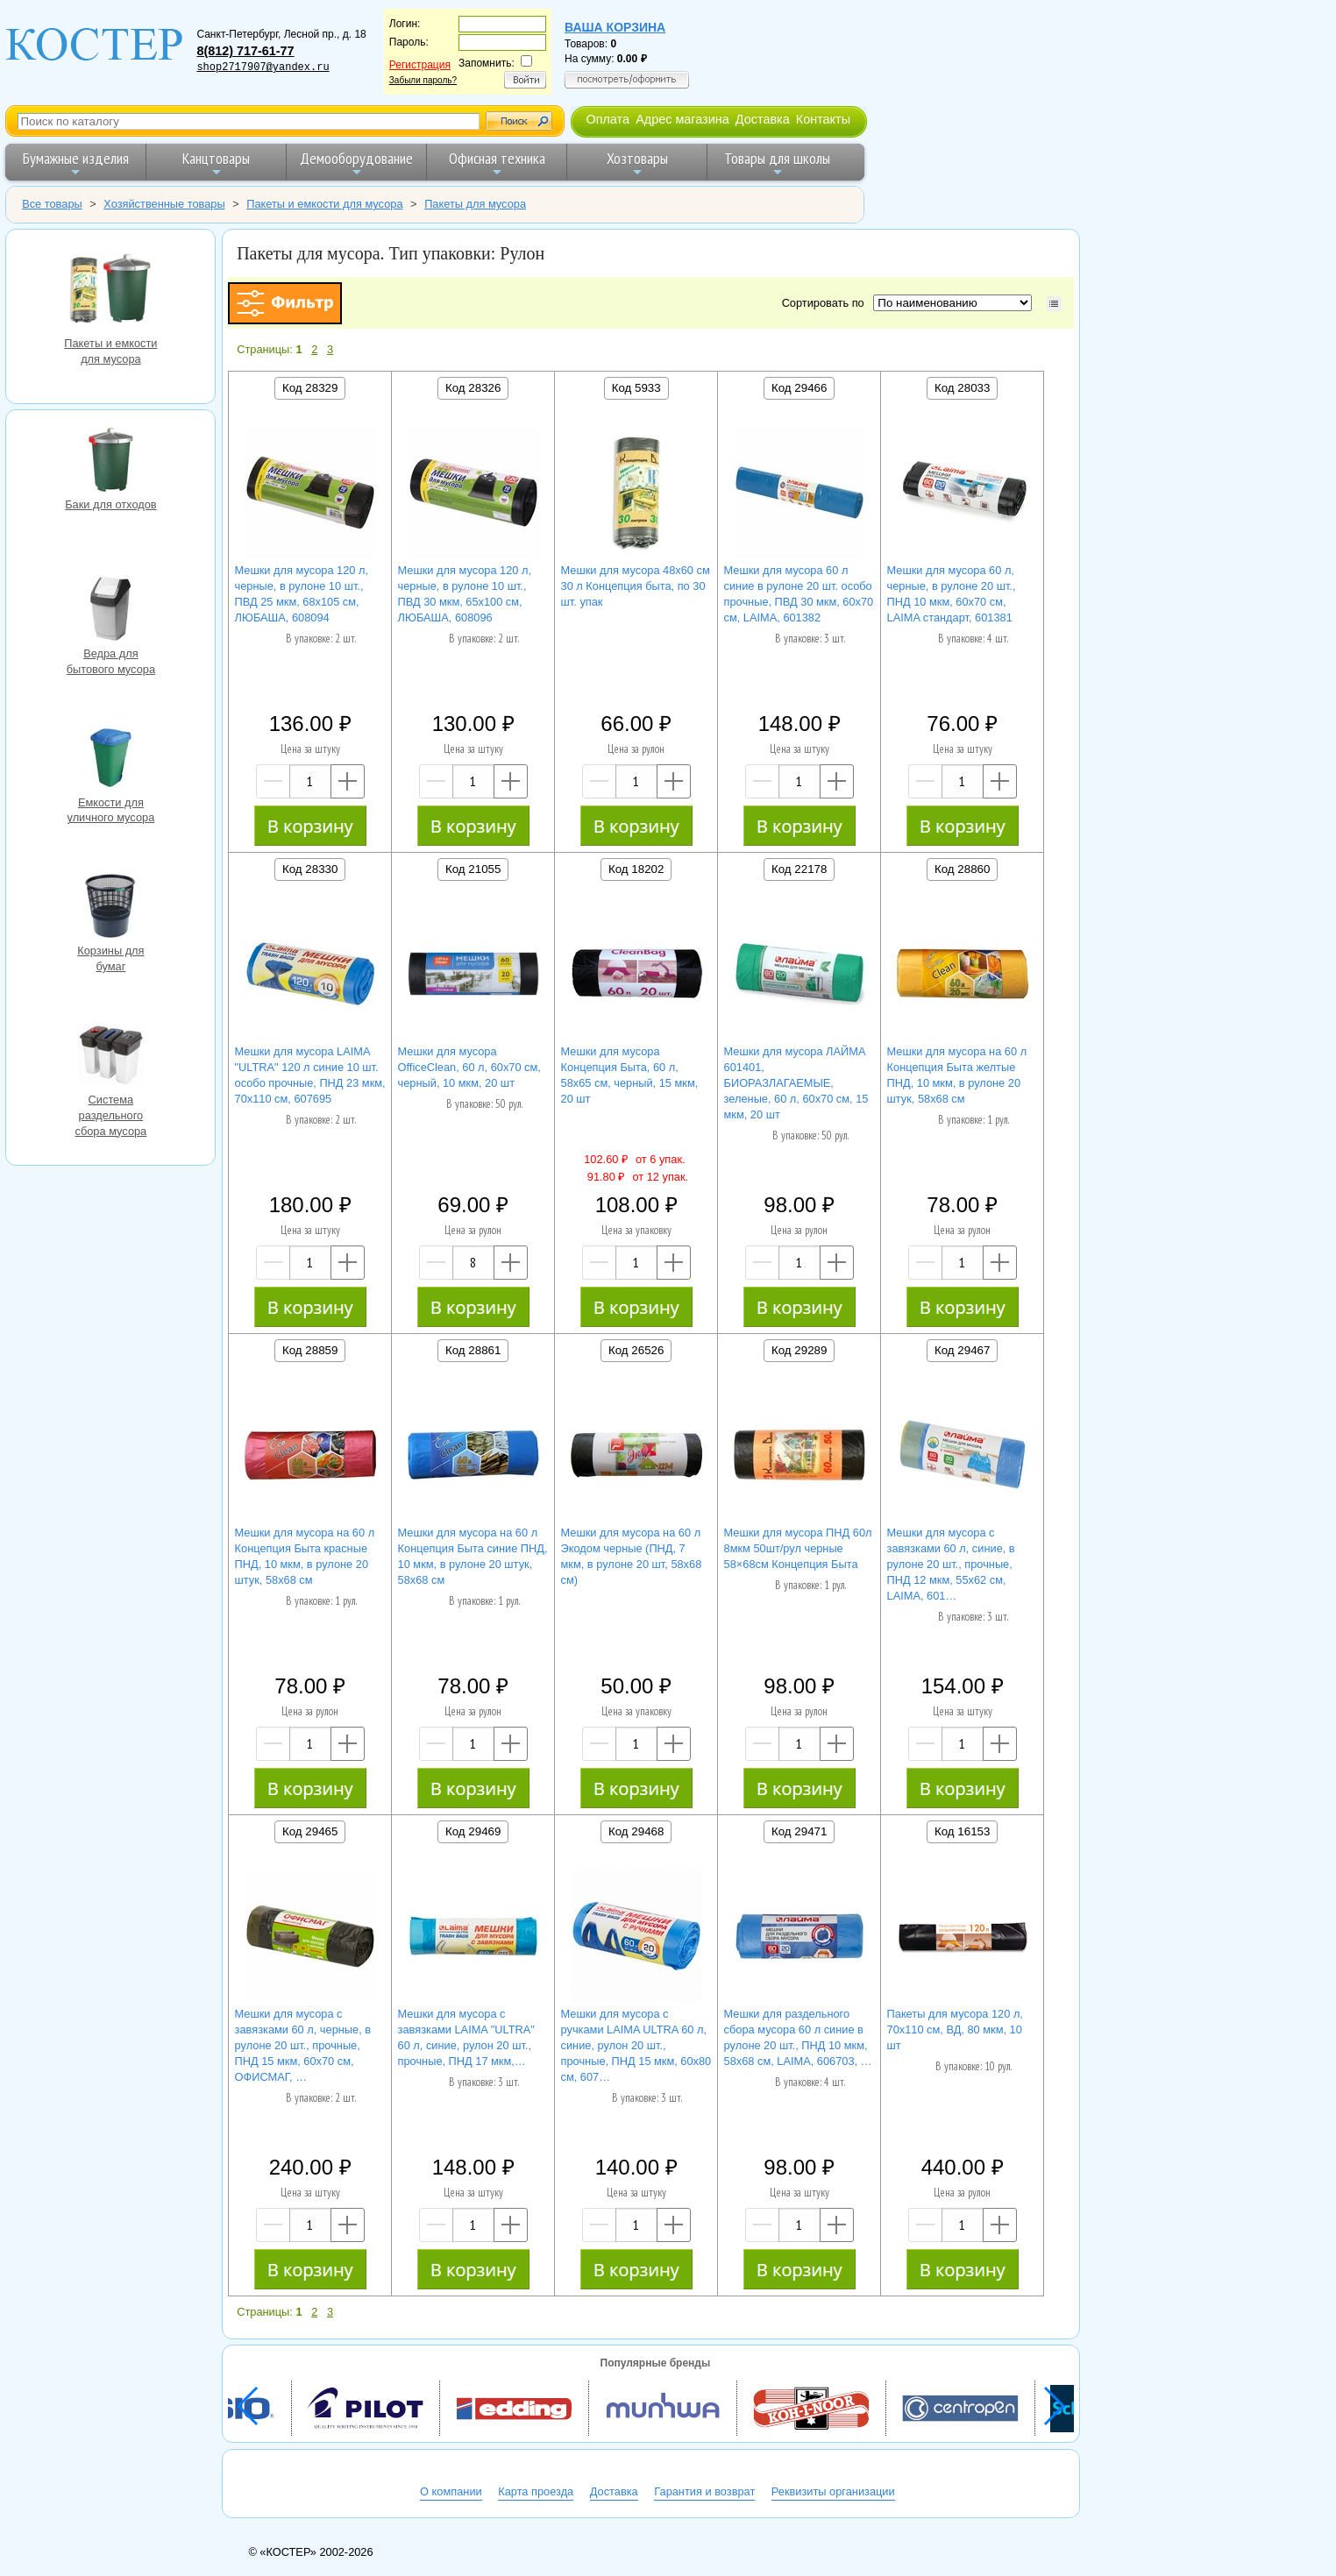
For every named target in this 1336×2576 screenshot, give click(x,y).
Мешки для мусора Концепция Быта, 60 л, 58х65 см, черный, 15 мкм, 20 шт (630, 1075)
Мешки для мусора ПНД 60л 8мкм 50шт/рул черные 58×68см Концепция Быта (798, 1548)
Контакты (823, 119)
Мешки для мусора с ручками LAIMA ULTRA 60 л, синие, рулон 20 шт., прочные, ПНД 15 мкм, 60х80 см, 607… (636, 2045)
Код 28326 (473, 387)
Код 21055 (473, 869)
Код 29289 (799, 1350)
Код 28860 (962, 869)
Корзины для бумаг (110, 908)
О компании (451, 2491)
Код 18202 (636, 869)
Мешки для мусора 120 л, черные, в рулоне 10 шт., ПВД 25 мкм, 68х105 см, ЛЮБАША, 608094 (301, 594)
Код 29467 (962, 1350)
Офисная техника (497, 163)
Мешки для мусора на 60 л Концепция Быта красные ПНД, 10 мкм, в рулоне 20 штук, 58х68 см (305, 1556)
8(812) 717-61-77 (245, 51)
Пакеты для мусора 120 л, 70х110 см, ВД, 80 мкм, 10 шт (955, 2029)
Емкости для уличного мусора (110, 760)
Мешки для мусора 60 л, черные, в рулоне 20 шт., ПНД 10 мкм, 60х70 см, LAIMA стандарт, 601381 (951, 594)
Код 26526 (636, 1350)
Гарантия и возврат (704, 2491)
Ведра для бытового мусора (110, 611)
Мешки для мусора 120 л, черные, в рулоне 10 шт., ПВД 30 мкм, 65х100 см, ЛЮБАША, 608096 (464, 594)
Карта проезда (535, 2491)
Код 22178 (799, 869)
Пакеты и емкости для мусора (110, 290)
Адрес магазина (682, 119)
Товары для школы (777, 163)
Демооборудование (356, 163)
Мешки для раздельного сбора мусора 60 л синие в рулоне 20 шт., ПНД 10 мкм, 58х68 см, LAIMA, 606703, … (798, 2037)
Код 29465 (310, 1831)
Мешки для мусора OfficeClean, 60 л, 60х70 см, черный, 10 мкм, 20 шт (469, 1067)
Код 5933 (636, 387)
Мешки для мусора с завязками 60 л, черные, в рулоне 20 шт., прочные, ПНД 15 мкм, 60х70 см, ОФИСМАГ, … (303, 2045)
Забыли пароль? (423, 80)
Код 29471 (799, 1831)
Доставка (763, 119)
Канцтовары (216, 163)
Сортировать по (826, 302)
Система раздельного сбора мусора (110, 1057)
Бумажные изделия (76, 163)
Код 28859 (310, 1350)
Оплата (607, 119)
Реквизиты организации (833, 2491)
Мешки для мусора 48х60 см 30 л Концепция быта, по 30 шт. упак (635, 586)
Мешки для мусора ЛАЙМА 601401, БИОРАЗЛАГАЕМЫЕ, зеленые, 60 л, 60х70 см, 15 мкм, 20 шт (796, 1083)
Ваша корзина (615, 27)
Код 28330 (310, 869)
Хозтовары (637, 163)
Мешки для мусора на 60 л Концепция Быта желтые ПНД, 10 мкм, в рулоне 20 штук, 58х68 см (957, 1075)
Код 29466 (799, 387)
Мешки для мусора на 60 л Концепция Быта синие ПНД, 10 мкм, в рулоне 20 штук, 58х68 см (473, 1556)
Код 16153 (962, 1831)
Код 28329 (310, 387)
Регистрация (420, 65)
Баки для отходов (110, 462)
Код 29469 (473, 1831)
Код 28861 (473, 1350)
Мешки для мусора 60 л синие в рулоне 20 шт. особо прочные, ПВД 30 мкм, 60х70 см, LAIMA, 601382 (799, 594)
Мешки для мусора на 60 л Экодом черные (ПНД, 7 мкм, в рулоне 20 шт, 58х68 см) (631, 1556)
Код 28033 (962, 387)
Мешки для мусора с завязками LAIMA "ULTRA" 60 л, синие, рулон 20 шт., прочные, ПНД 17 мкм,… (466, 2037)
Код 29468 (636, 1831)
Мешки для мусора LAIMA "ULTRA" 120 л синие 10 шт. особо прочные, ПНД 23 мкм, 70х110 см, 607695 (310, 1075)
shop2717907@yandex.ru (262, 67)
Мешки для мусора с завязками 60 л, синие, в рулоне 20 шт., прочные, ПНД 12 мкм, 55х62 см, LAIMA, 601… (951, 1564)
